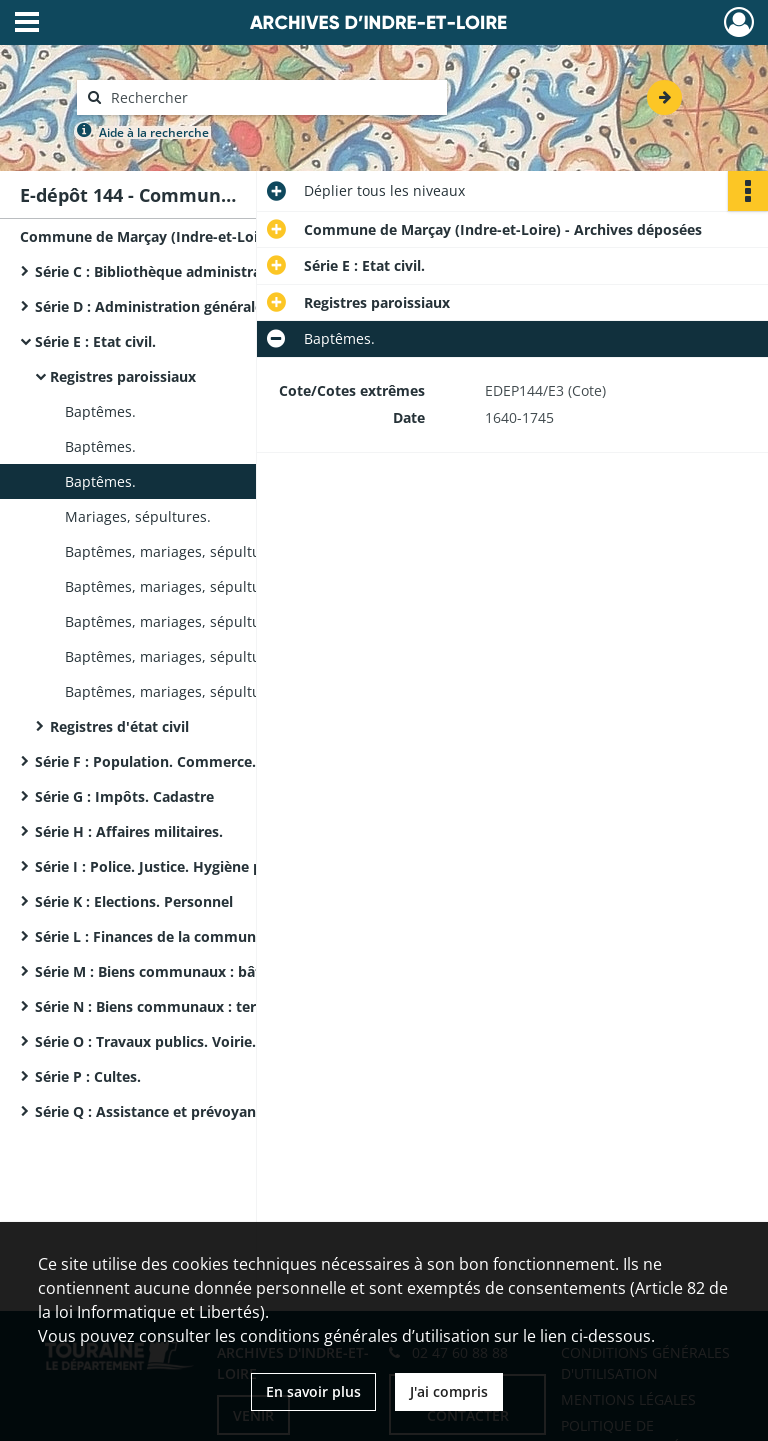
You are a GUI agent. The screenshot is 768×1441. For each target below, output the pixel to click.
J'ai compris (449, 1391)
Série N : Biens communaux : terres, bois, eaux (195, 1006)
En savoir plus (313, 1391)
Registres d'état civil (119, 726)
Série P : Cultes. (88, 1076)
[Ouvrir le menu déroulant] (27, 24)
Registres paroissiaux (123, 376)
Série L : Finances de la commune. (151, 936)
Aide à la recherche (154, 132)
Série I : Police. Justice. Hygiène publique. (176, 866)
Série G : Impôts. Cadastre (124, 796)
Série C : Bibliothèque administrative (161, 271)
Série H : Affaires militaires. (129, 831)
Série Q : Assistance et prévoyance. (155, 1111)
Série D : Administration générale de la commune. (206, 306)
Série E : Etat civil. (95, 341)
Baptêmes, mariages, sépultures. (175, 551)
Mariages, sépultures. (138, 516)
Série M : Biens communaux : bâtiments (172, 971)
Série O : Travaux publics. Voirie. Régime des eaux (205, 1041)
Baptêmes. (100, 411)
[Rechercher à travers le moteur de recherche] (272, 97)
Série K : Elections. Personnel (134, 901)
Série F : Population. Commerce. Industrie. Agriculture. (223, 761)
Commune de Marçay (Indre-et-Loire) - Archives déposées (219, 236)
